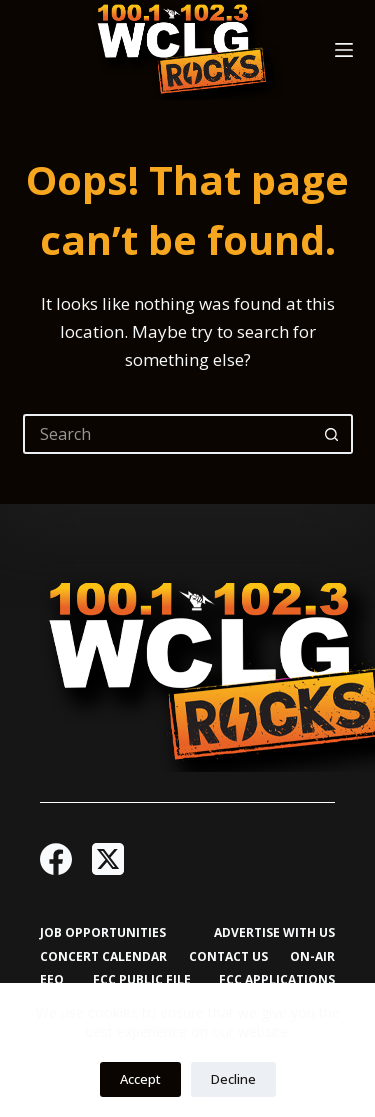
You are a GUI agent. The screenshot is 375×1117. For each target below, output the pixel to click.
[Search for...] (168, 434)
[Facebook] (56, 859)
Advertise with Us (274, 933)
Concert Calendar (103, 957)
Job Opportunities (103, 933)
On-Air (312, 957)
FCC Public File (142, 980)
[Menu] (344, 50)
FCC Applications (277, 980)
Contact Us (228, 957)
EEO (52, 980)
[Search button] (333, 434)
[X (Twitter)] (108, 859)
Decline (233, 1079)
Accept (140, 1079)
